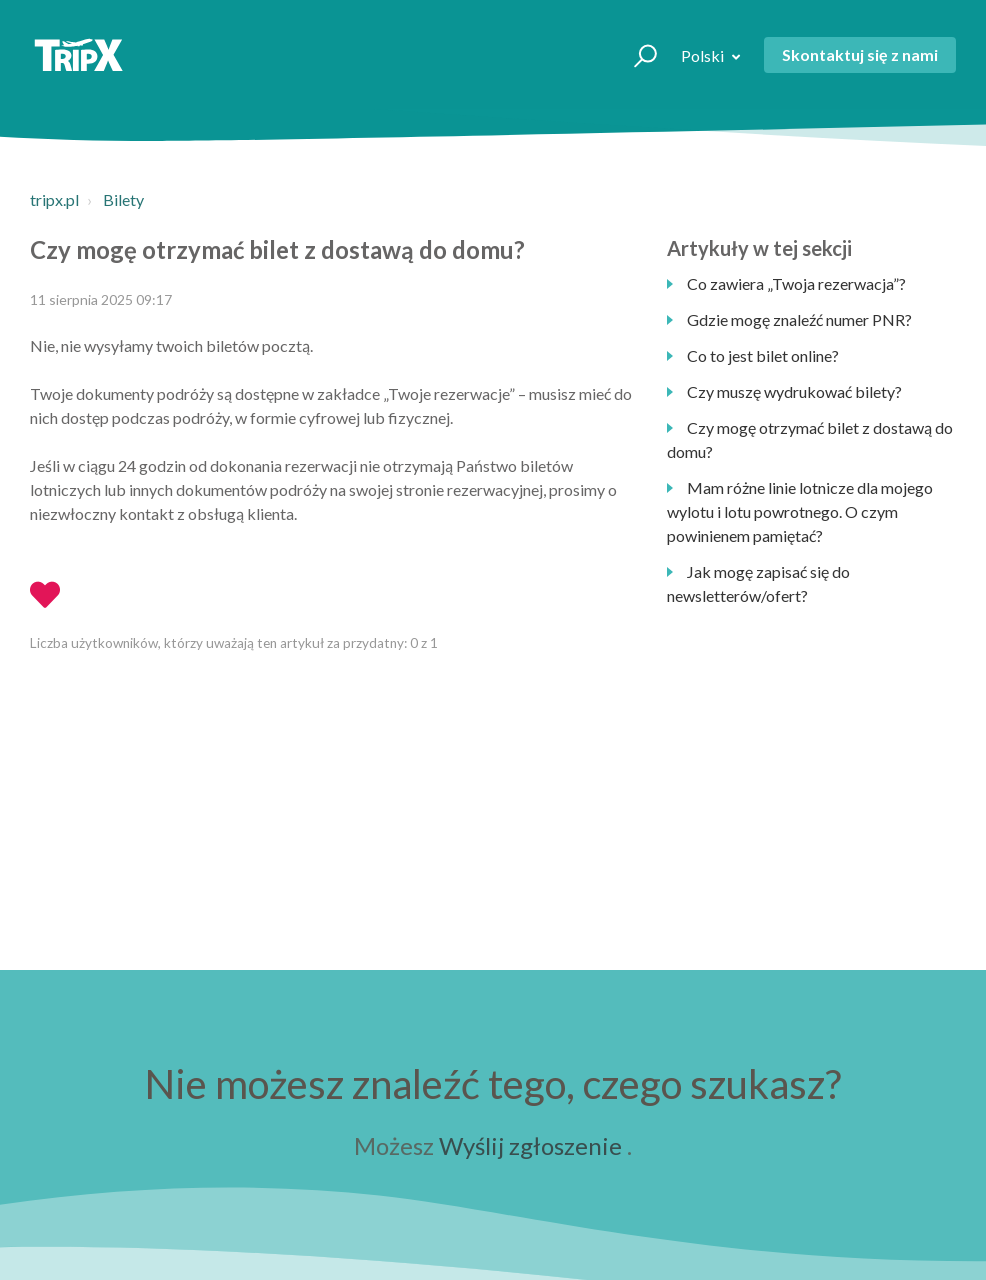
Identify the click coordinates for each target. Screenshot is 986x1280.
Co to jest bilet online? (763, 355)
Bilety (123, 199)
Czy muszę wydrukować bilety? (794, 391)
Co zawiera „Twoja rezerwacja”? (796, 283)
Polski (704, 55)
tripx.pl (54, 199)
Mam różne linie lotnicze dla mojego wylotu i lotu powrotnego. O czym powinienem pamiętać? (800, 511)
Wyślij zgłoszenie (530, 1145)
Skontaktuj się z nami (860, 54)
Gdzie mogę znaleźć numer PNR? (799, 319)
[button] (636, 55)
